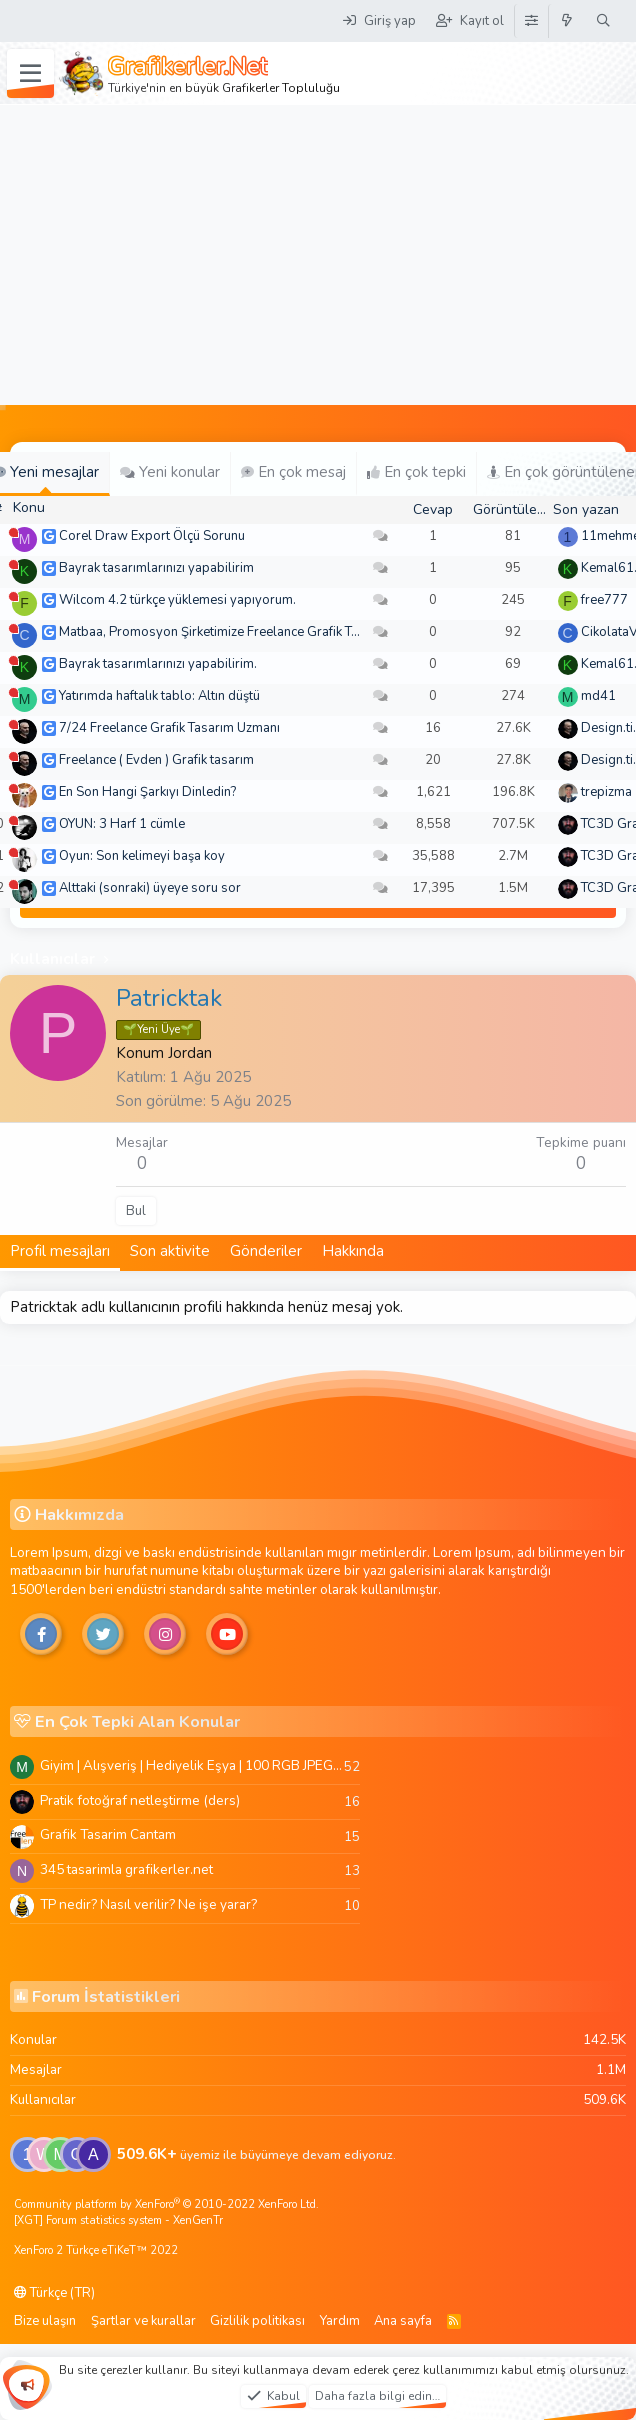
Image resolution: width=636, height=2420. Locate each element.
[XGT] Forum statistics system (118, 2220)
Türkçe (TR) (54, 2293)
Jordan (190, 1053)
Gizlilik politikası (257, 2321)
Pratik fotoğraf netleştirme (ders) (140, 1800)
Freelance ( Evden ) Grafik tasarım (156, 760)
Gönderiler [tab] (266, 1251)
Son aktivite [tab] (170, 1251)
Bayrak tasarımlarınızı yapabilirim (156, 568)
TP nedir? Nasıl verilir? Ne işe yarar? (148, 1904)
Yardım (340, 2321)
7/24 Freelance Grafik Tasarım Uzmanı (169, 728)
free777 (604, 600)
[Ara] (603, 21)
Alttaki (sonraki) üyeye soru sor (150, 888)
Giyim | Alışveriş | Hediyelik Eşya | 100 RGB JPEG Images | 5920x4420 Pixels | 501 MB (192, 1765)
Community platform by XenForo (166, 2204)
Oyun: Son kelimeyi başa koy (142, 856)
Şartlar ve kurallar (143, 2321)
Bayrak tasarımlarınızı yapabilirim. (158, 664)
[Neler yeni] (567, 21)
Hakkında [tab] (353, 1251)
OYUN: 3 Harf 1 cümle (122, 824)
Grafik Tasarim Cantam (108, 1834)
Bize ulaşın (45, 2321)
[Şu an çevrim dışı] (13, 532)
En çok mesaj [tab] (293, 472)
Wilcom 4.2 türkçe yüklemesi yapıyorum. (177, 600)
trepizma (606, 792)
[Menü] (30, 74)
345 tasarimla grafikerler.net (126, 1869)
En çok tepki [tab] (416, 472)
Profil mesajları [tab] (60, 1251)
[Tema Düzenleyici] (531, 21)
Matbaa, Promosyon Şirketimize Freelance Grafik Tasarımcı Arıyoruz (256, 632)
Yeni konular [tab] (170, 472)
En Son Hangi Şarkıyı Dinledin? (147, 792)
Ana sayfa (403, 2321)
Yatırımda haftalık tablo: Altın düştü (159, 696)
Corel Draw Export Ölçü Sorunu (152, 536)
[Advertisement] (318, 255)
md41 (598, 696)
